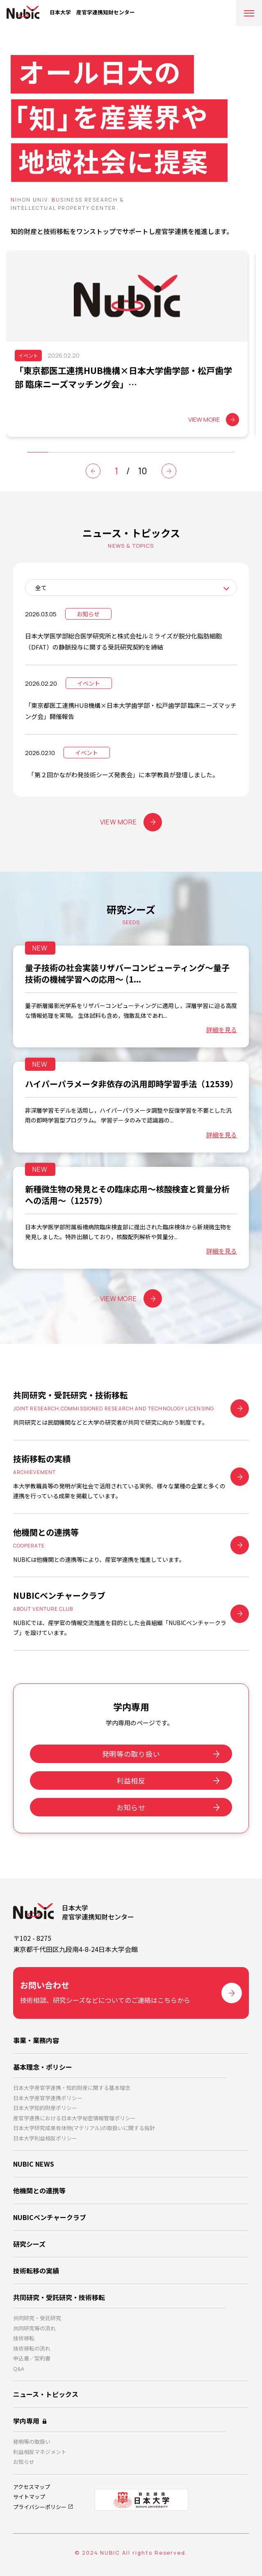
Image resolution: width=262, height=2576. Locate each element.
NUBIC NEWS (33, 2164)
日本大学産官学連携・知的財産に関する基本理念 (71, 2088)
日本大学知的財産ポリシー (45, 2108)
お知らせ (131, 1807)
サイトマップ (29, 2496)
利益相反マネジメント (39, 2452)
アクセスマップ (31, 2487)
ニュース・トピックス (45, 2394)
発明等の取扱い (31, 2441)
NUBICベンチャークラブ (49, 2217)
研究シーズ (29, 2244)
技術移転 (23, 2338)
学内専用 (26, 2421)
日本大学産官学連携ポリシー (47, 2098)
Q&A (18, 2368)
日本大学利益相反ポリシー (45, 2138)
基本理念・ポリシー (42, 2067)
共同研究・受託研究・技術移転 (59, 2297)
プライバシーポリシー (39, 2507)
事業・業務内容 (36, 2040)
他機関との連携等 (39, 2190)
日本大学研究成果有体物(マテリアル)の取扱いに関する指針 (84, 2128)
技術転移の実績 (36, 2270)
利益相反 (131, 1780)
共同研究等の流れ (34, 2328)
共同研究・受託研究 (37, 2318)
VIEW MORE (131, 822)
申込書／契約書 (31, 2358)
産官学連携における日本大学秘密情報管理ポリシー (74, 2118)
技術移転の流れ (31, 2348)
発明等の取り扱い (131, 1754)
